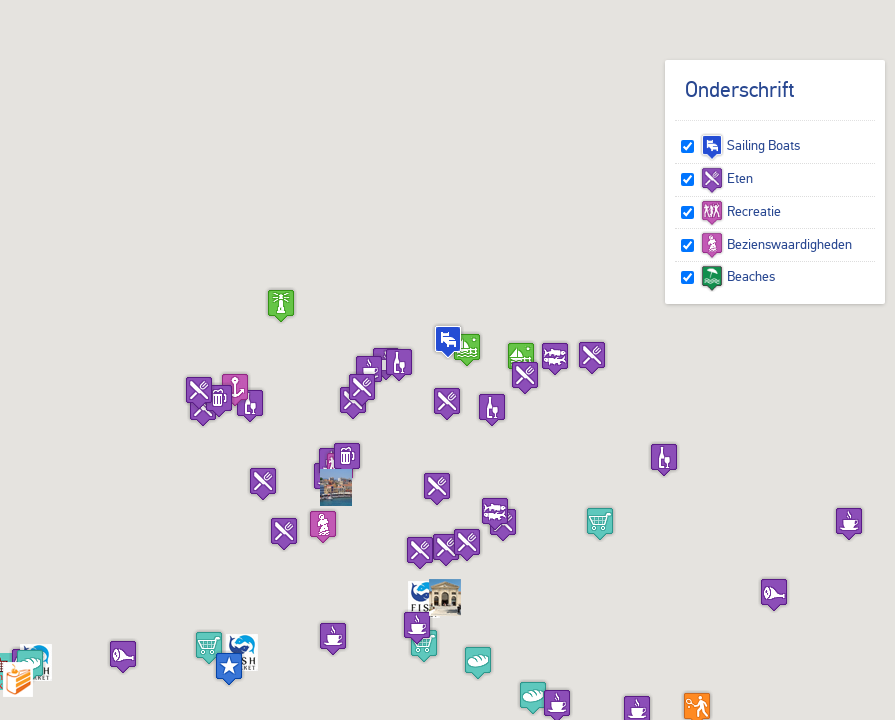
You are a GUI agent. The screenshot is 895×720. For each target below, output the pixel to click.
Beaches (737, 276)
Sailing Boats (750, 145)
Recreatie (740, 211)
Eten (726, 178)
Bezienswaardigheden (776, 244)
